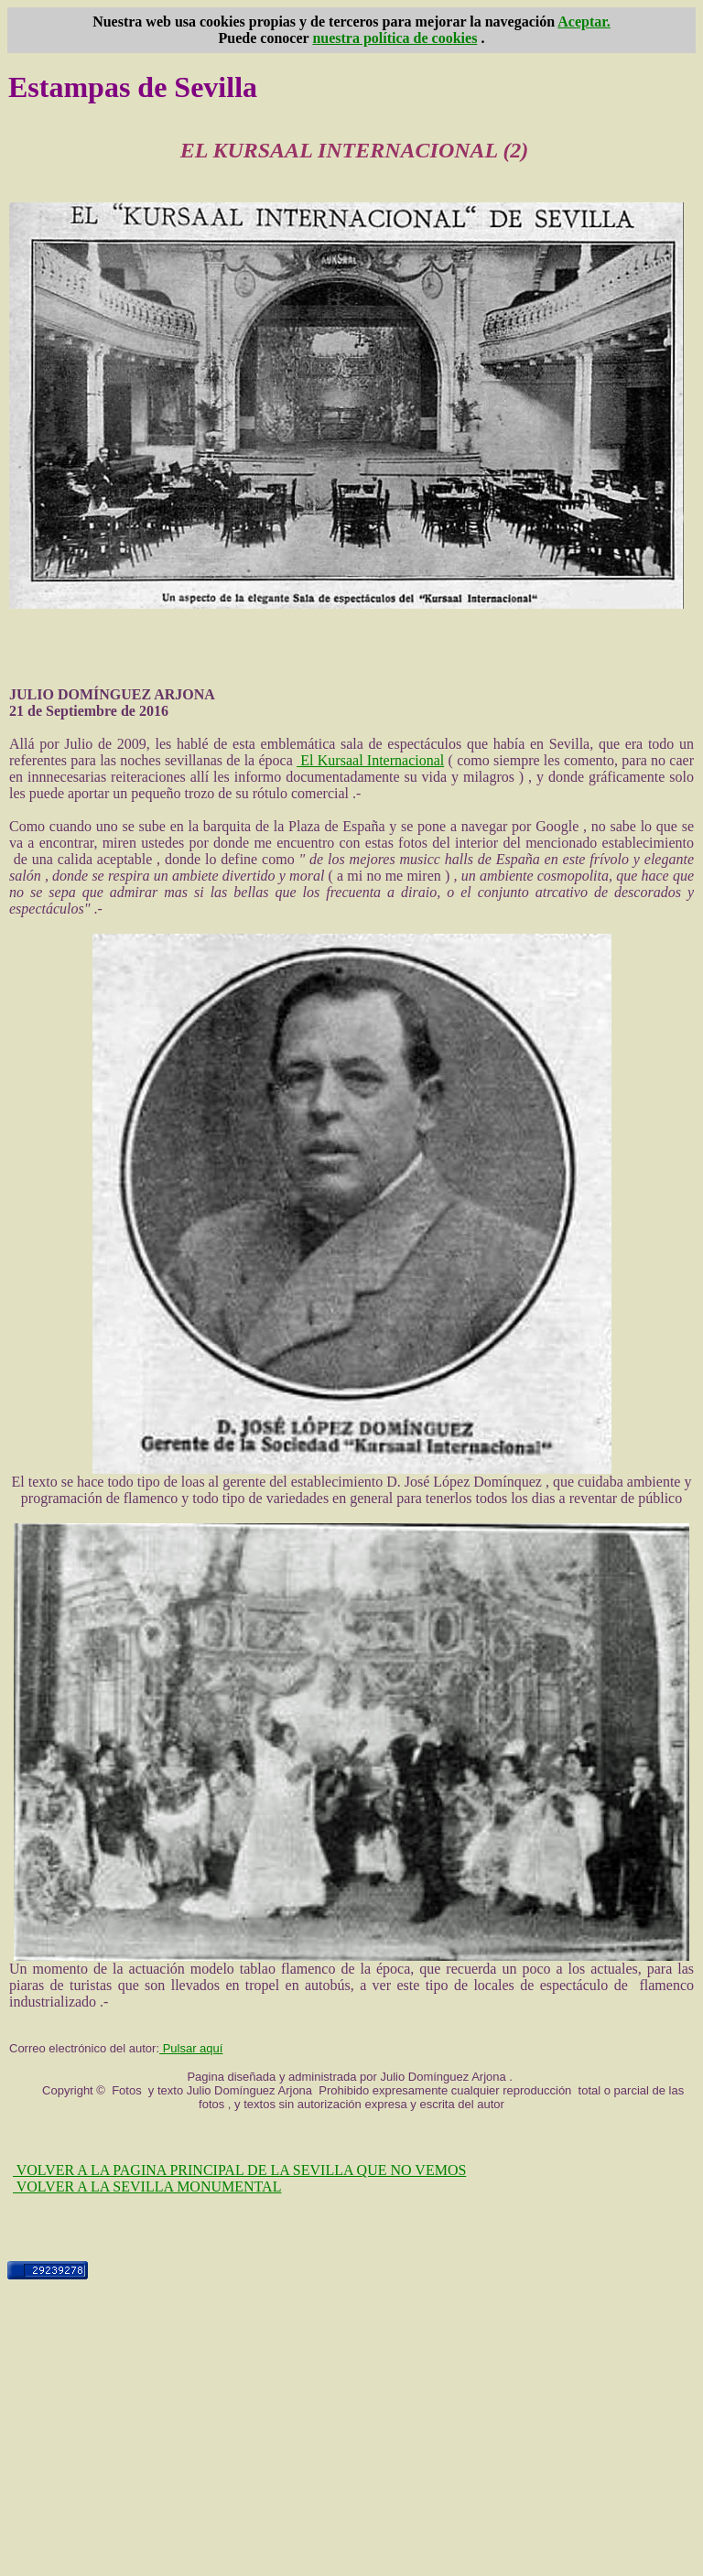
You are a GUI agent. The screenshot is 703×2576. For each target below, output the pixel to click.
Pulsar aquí (190, 2048)
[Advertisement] (351, 2440)
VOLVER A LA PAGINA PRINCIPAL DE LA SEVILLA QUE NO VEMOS (239, 2170)
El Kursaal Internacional (370, 760)
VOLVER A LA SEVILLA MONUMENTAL (147, 2186)
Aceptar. (584, 21)
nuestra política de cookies (394, 38)
